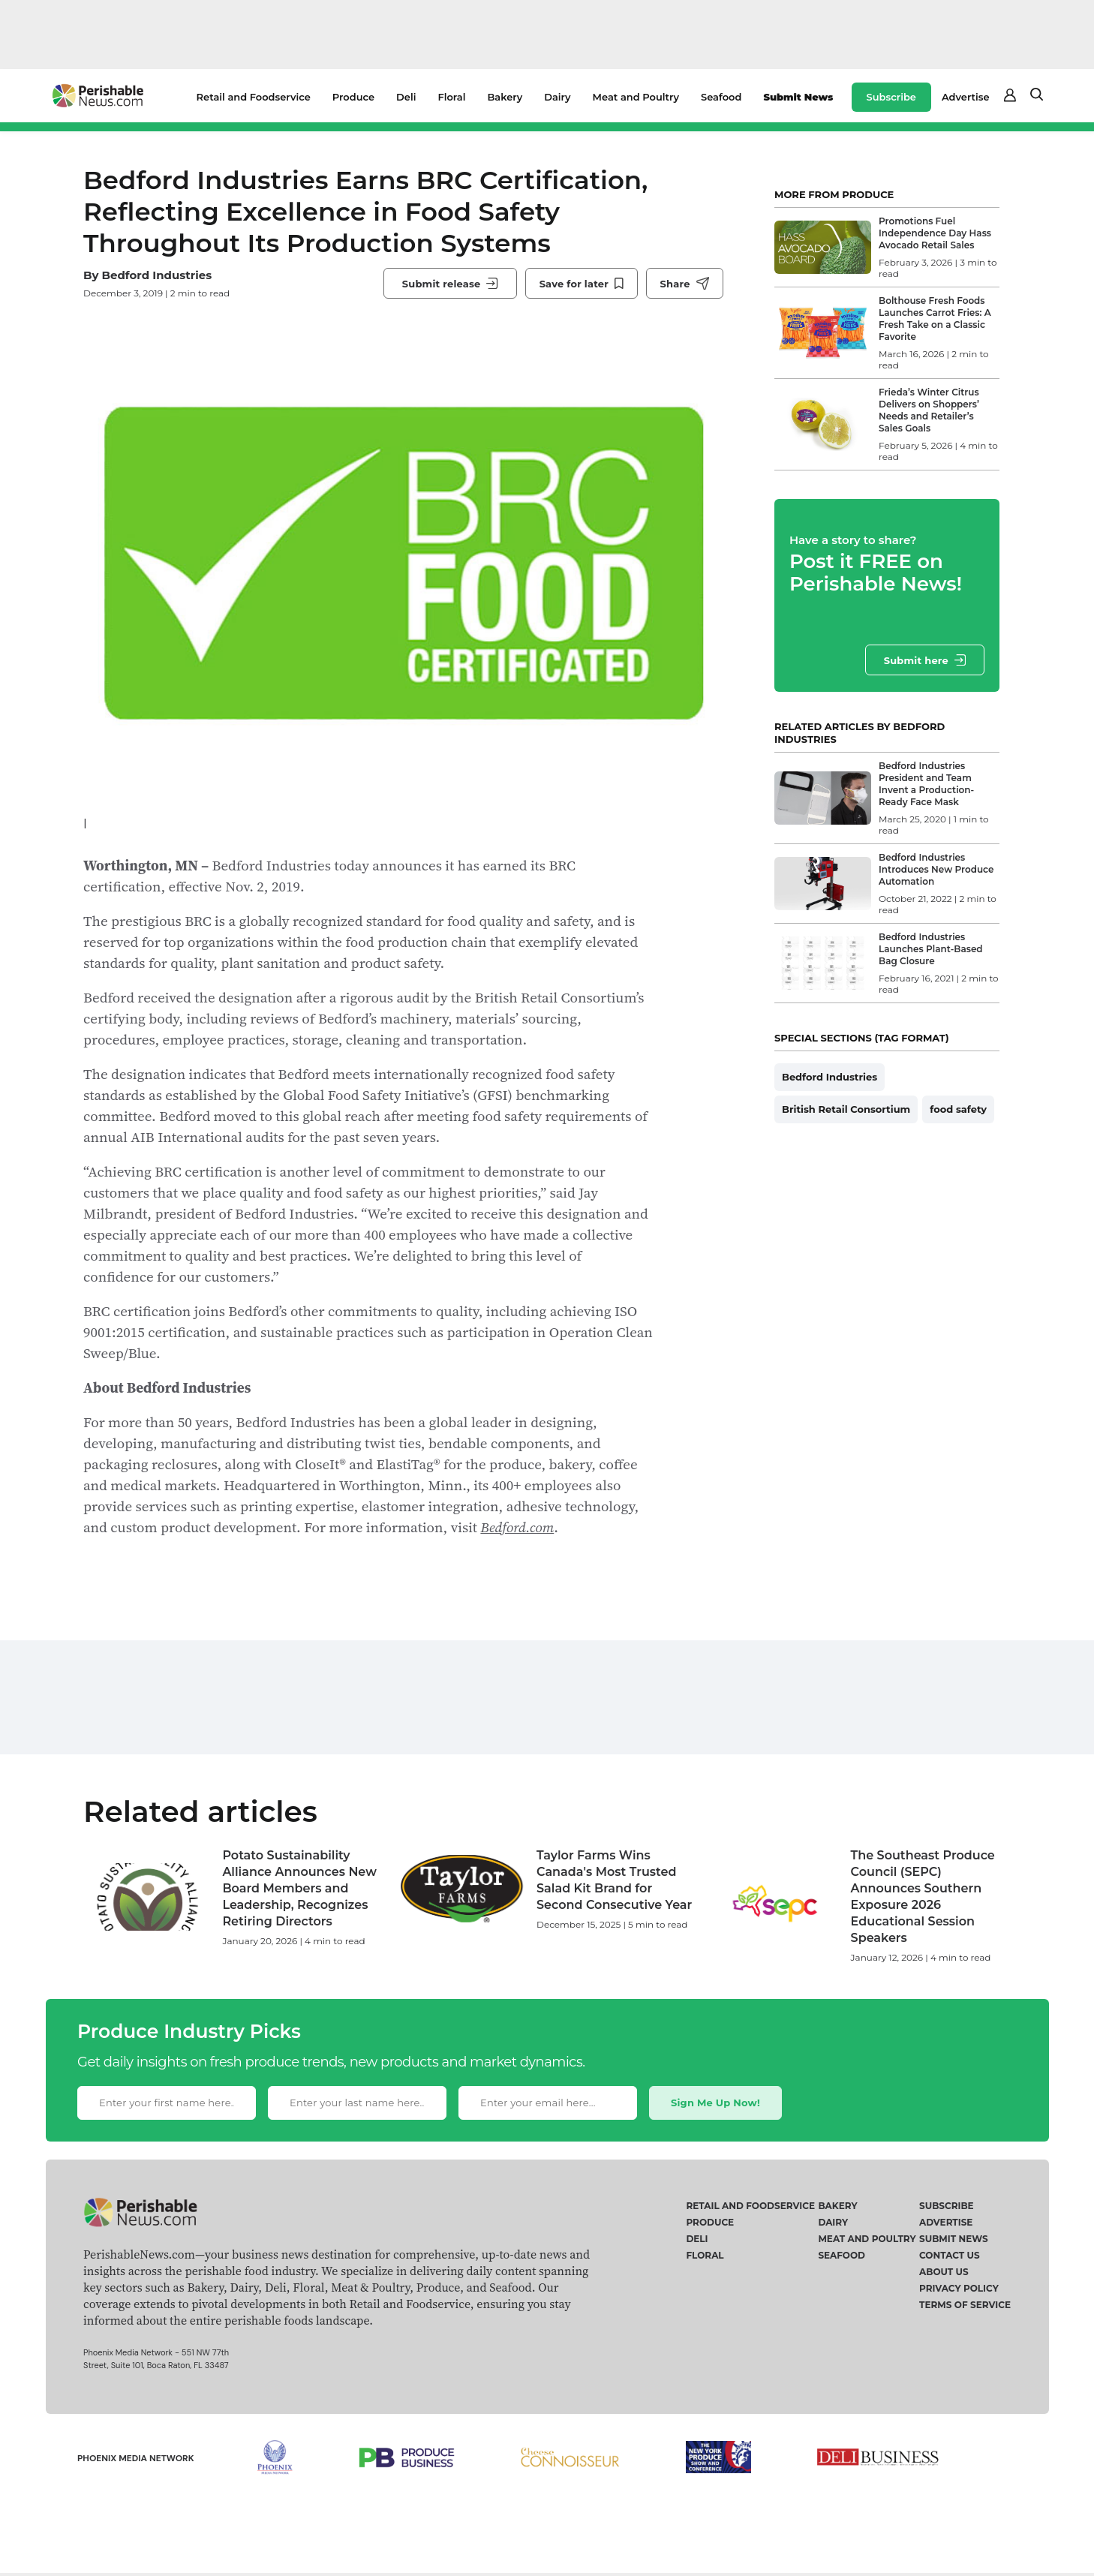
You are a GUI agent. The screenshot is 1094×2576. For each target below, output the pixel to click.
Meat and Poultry (636, 97)
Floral (451, 97)
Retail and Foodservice (254, 97)
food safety (958, 1109)
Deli (406, 97)
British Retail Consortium (846, 1109)
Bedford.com (517, 1527)
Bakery (504, 97)
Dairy (557, 97)
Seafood (721, 97)
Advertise (966, 97)
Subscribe (891, 97)
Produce (353, 97)
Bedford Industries (156, 275)
